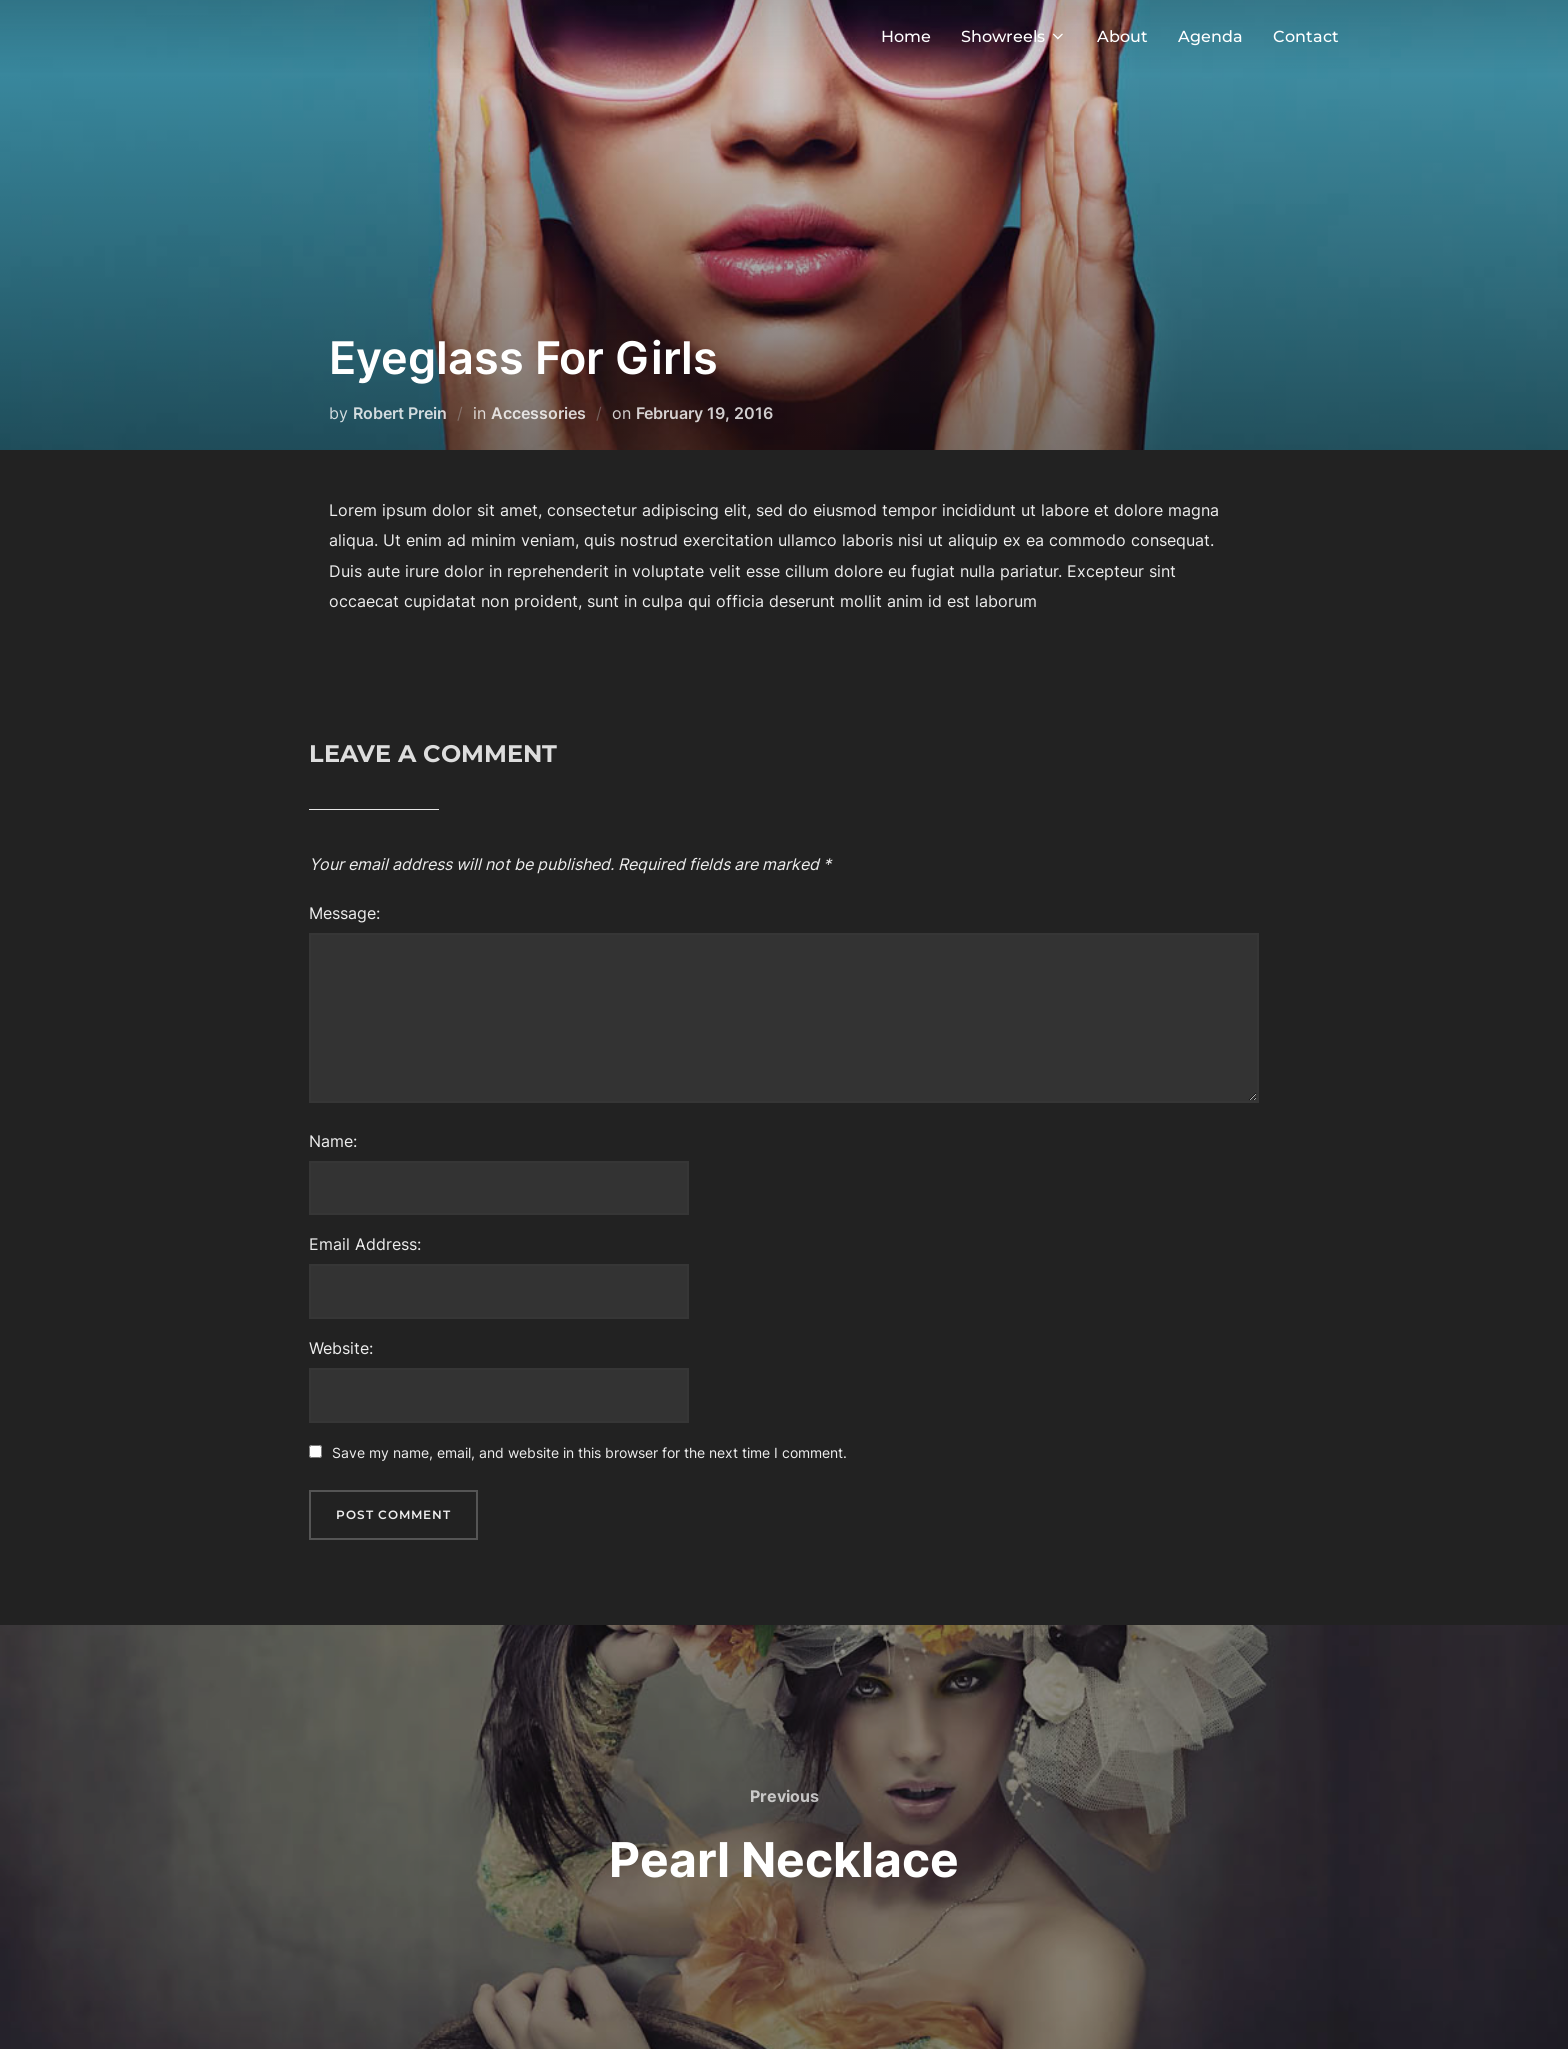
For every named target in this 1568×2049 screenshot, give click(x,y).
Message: (344, 913)
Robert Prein (400, 413)
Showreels (1014, 36)
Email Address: (365, 1244)
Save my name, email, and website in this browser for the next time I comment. (589, 1452)
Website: (341, 1348)
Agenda (1210, 36)
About (1122, 36)
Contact (1306, 36)
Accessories (538, 413)
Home (906, 36)
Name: (333, 1141)
